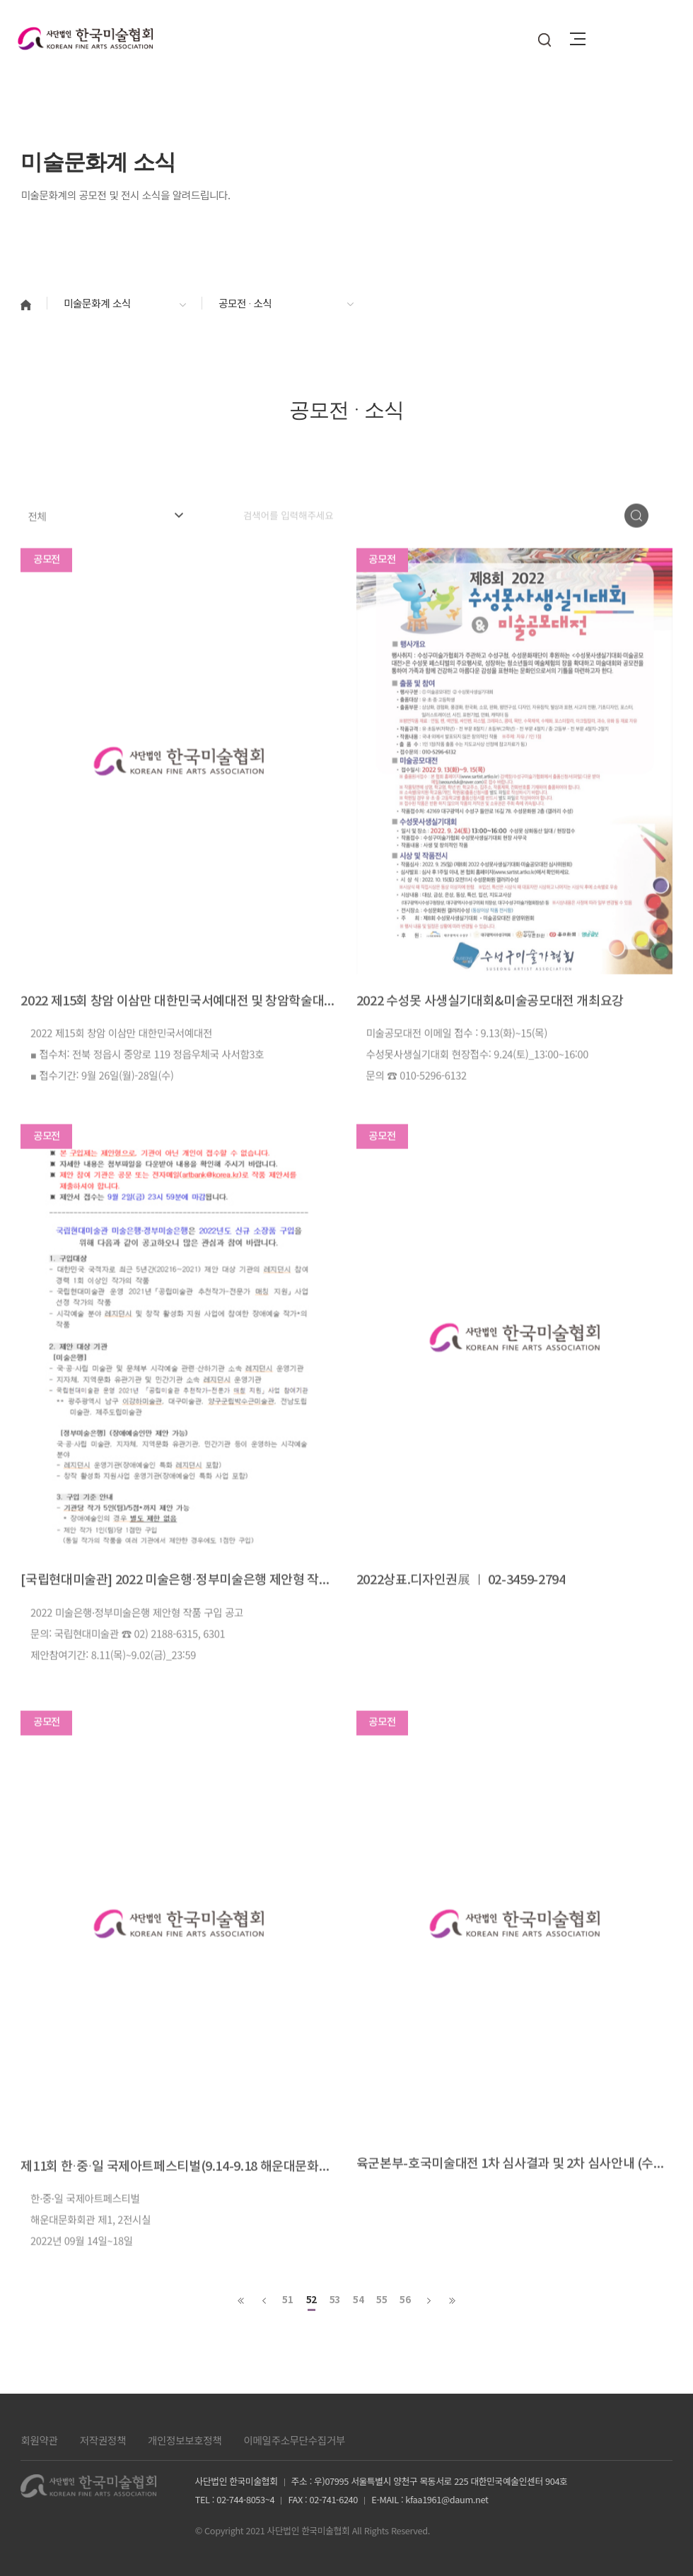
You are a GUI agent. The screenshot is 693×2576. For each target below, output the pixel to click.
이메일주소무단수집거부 (294, 2440)
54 (358, 2300)
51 (287, 2300)
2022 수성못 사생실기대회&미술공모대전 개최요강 (490, 1043)
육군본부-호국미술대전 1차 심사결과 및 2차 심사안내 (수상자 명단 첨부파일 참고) (514, 2206)
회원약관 (39, 2440)
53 (335, 2300)
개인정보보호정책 (184, 2440)
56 (405, 2300)
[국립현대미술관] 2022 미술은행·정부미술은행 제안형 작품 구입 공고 (179, 1622)
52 (311, 2300)
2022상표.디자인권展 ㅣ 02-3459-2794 (461, 1622)
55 (381, 2300)
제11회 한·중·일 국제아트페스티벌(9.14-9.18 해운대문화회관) (179, 2208)
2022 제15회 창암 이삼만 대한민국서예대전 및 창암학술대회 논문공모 (179, 1043)
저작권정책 (103, 2440)
